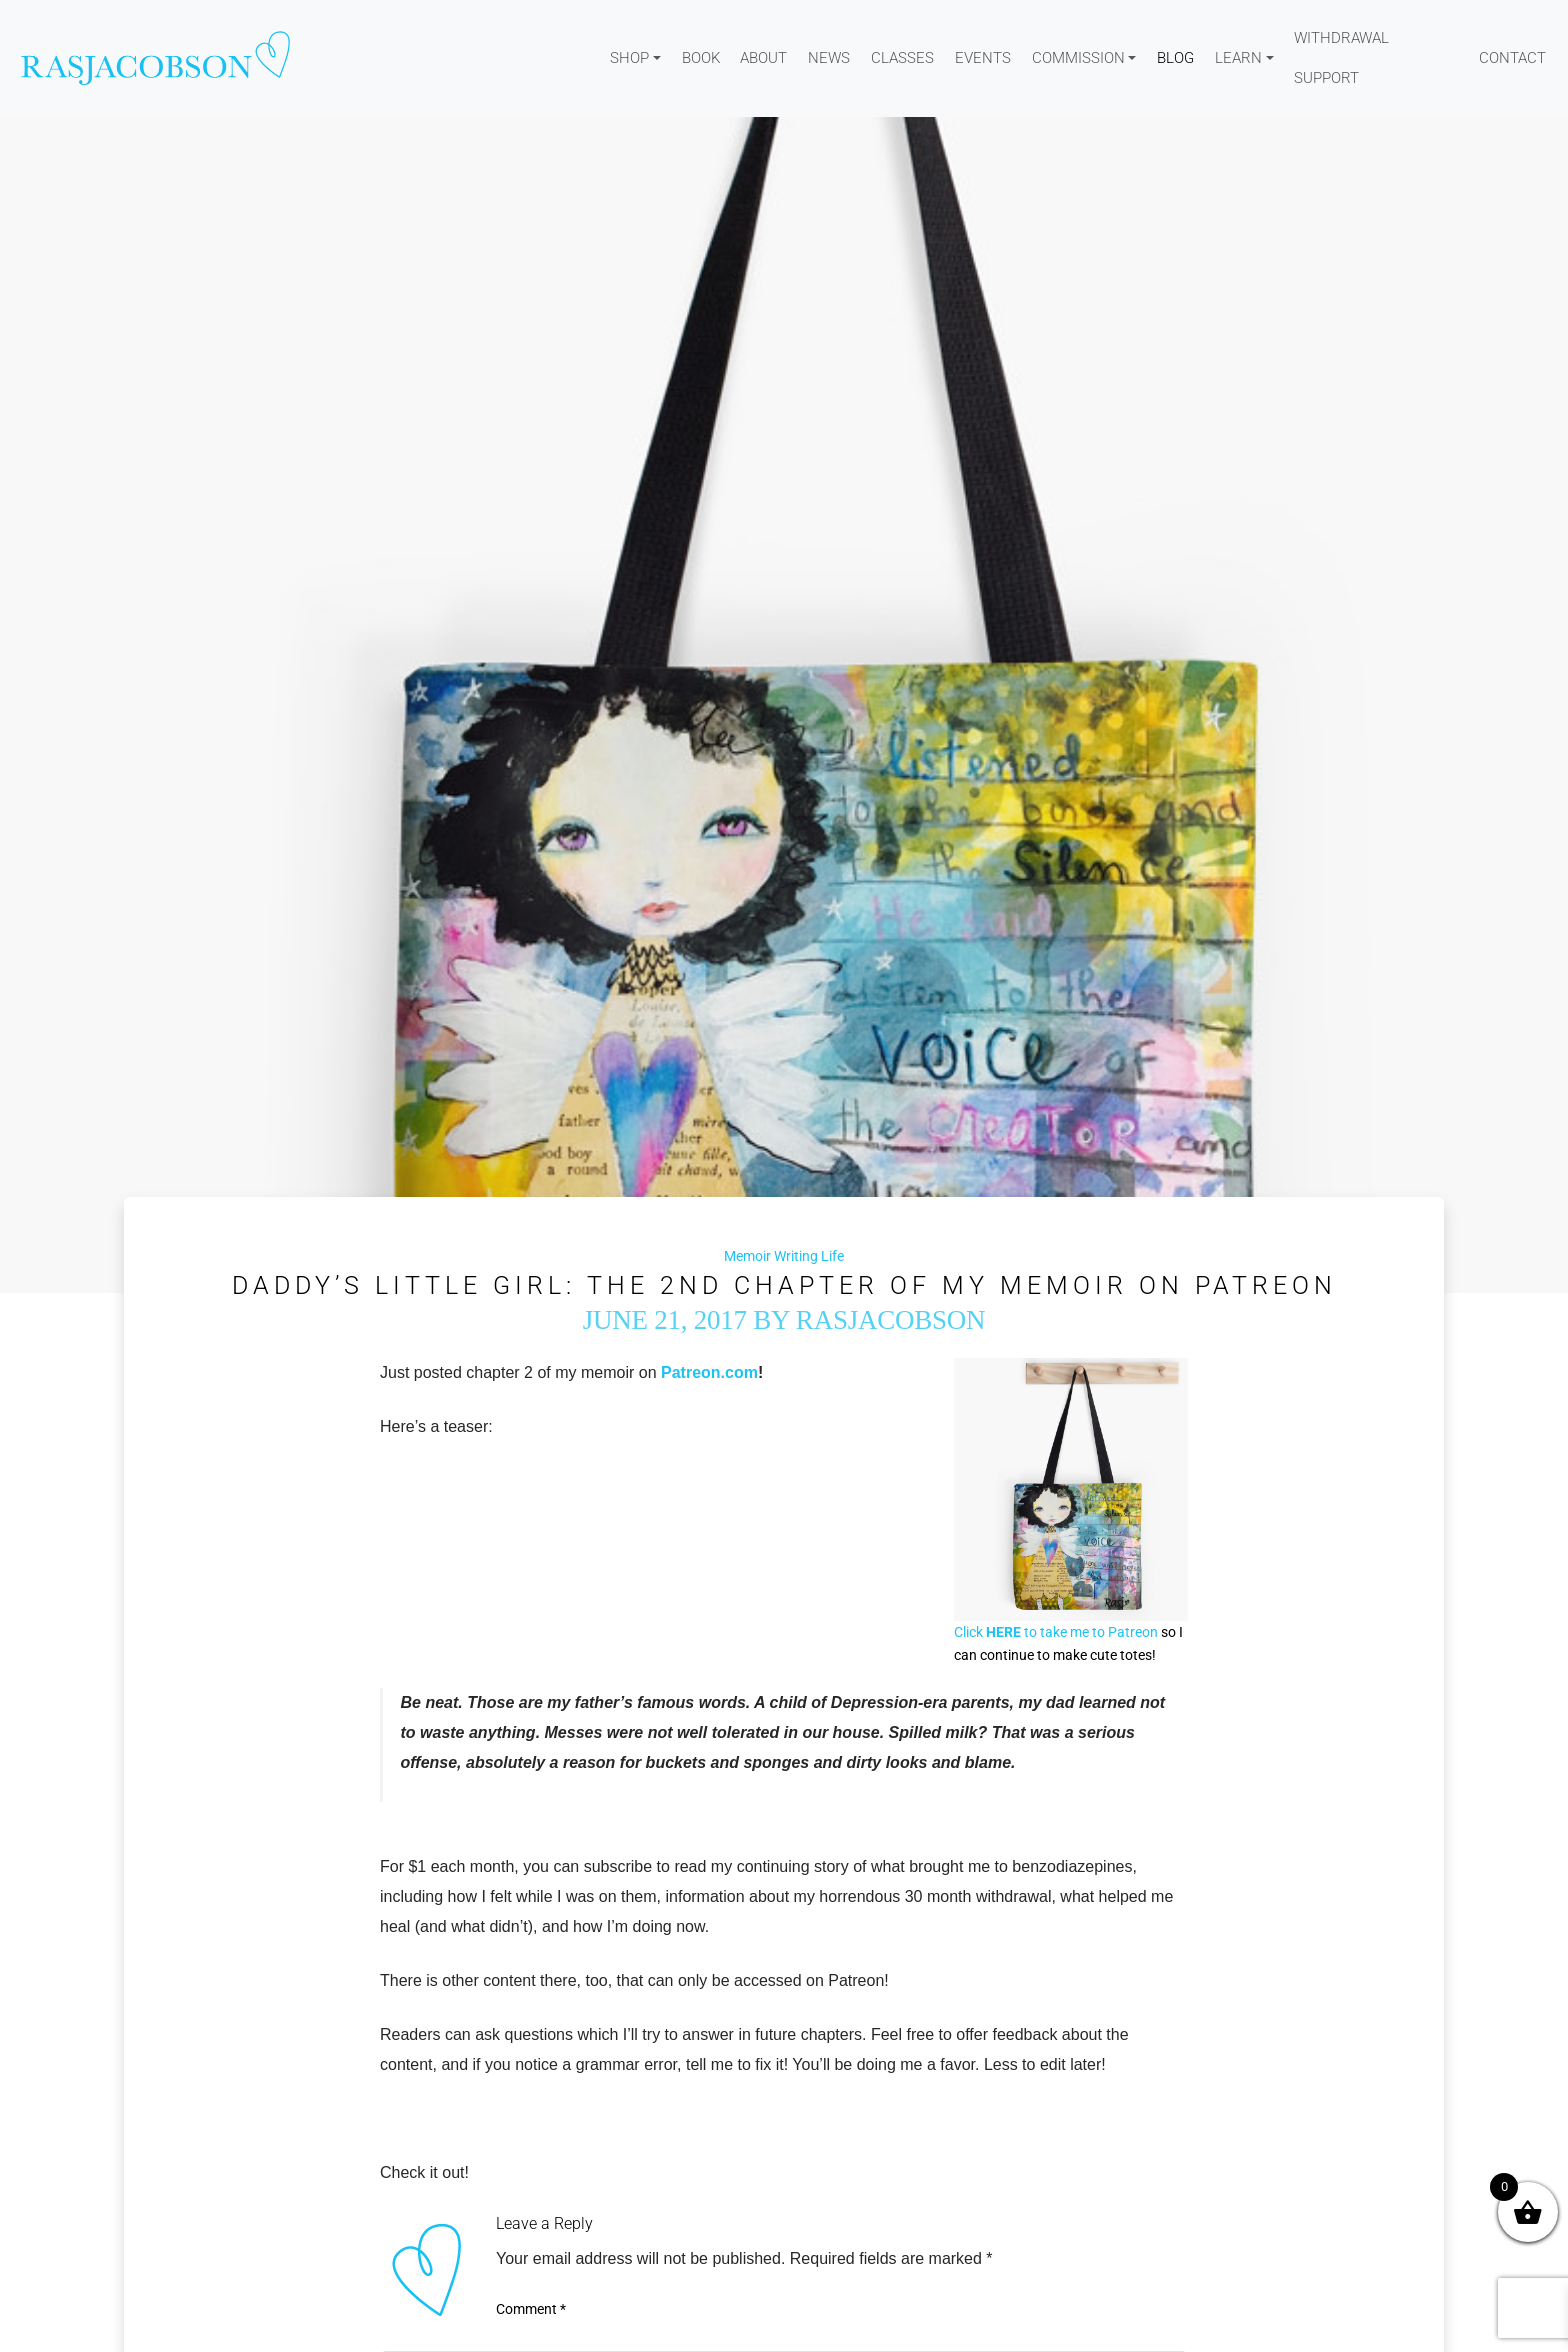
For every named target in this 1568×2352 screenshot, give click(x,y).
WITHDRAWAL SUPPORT (1341, 58)
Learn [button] (1238, 58)
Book (701, 58)
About (763, 58)
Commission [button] (1078, 58)
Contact (1512, 58)
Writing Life (809, 1256)
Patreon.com (709, 1372)
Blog (1175, 58)
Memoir (747, 1256)
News (829, 58)
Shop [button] (629, 58)
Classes (902, 58)
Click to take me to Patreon (1056, 1632)
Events (983, 58)
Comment (531, 2309)
